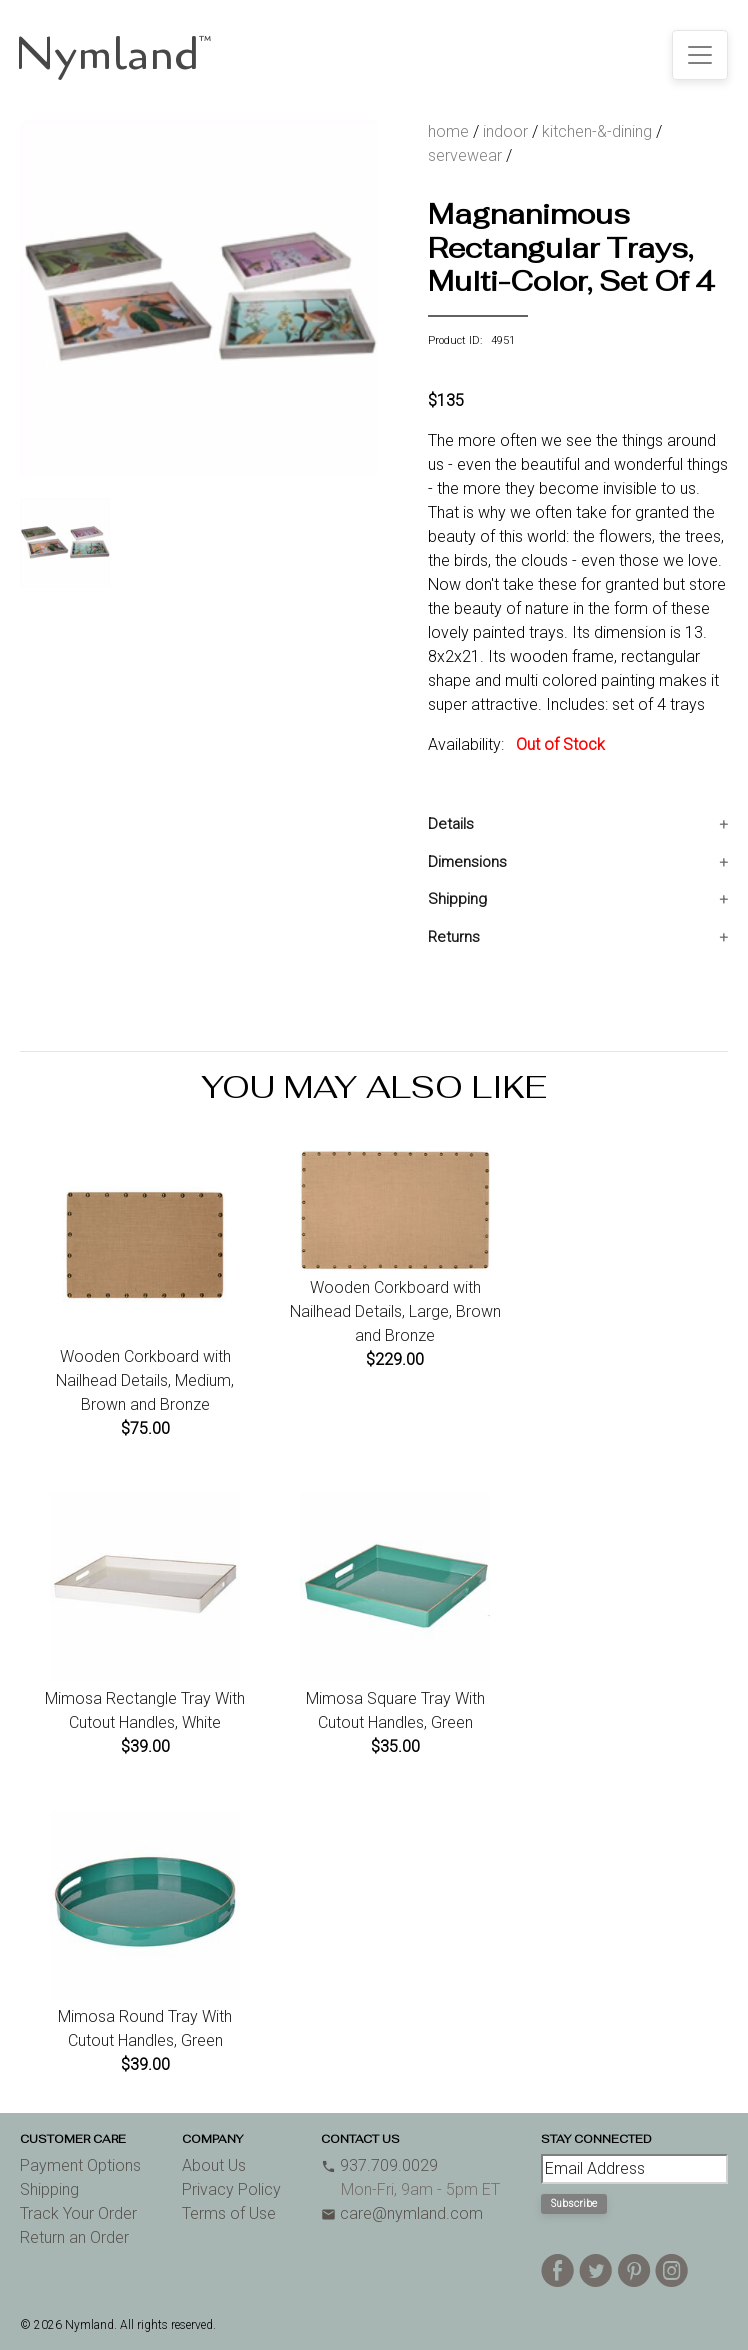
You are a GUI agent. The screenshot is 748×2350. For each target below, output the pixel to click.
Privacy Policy (231, 2189)
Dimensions (467, 862)
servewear (465, 155)
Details (451, 824)
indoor (505, 131)
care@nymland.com (402, 2213)
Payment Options (80, 2165)
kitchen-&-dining (597, 131)
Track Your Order (78, 2213)
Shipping (457, 899)
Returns (454, 937)
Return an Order (74, 2237)
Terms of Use (229, 2213)
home (448, 131)
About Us (214, 2165)
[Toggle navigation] (700, 55)
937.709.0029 (379, 2165)
